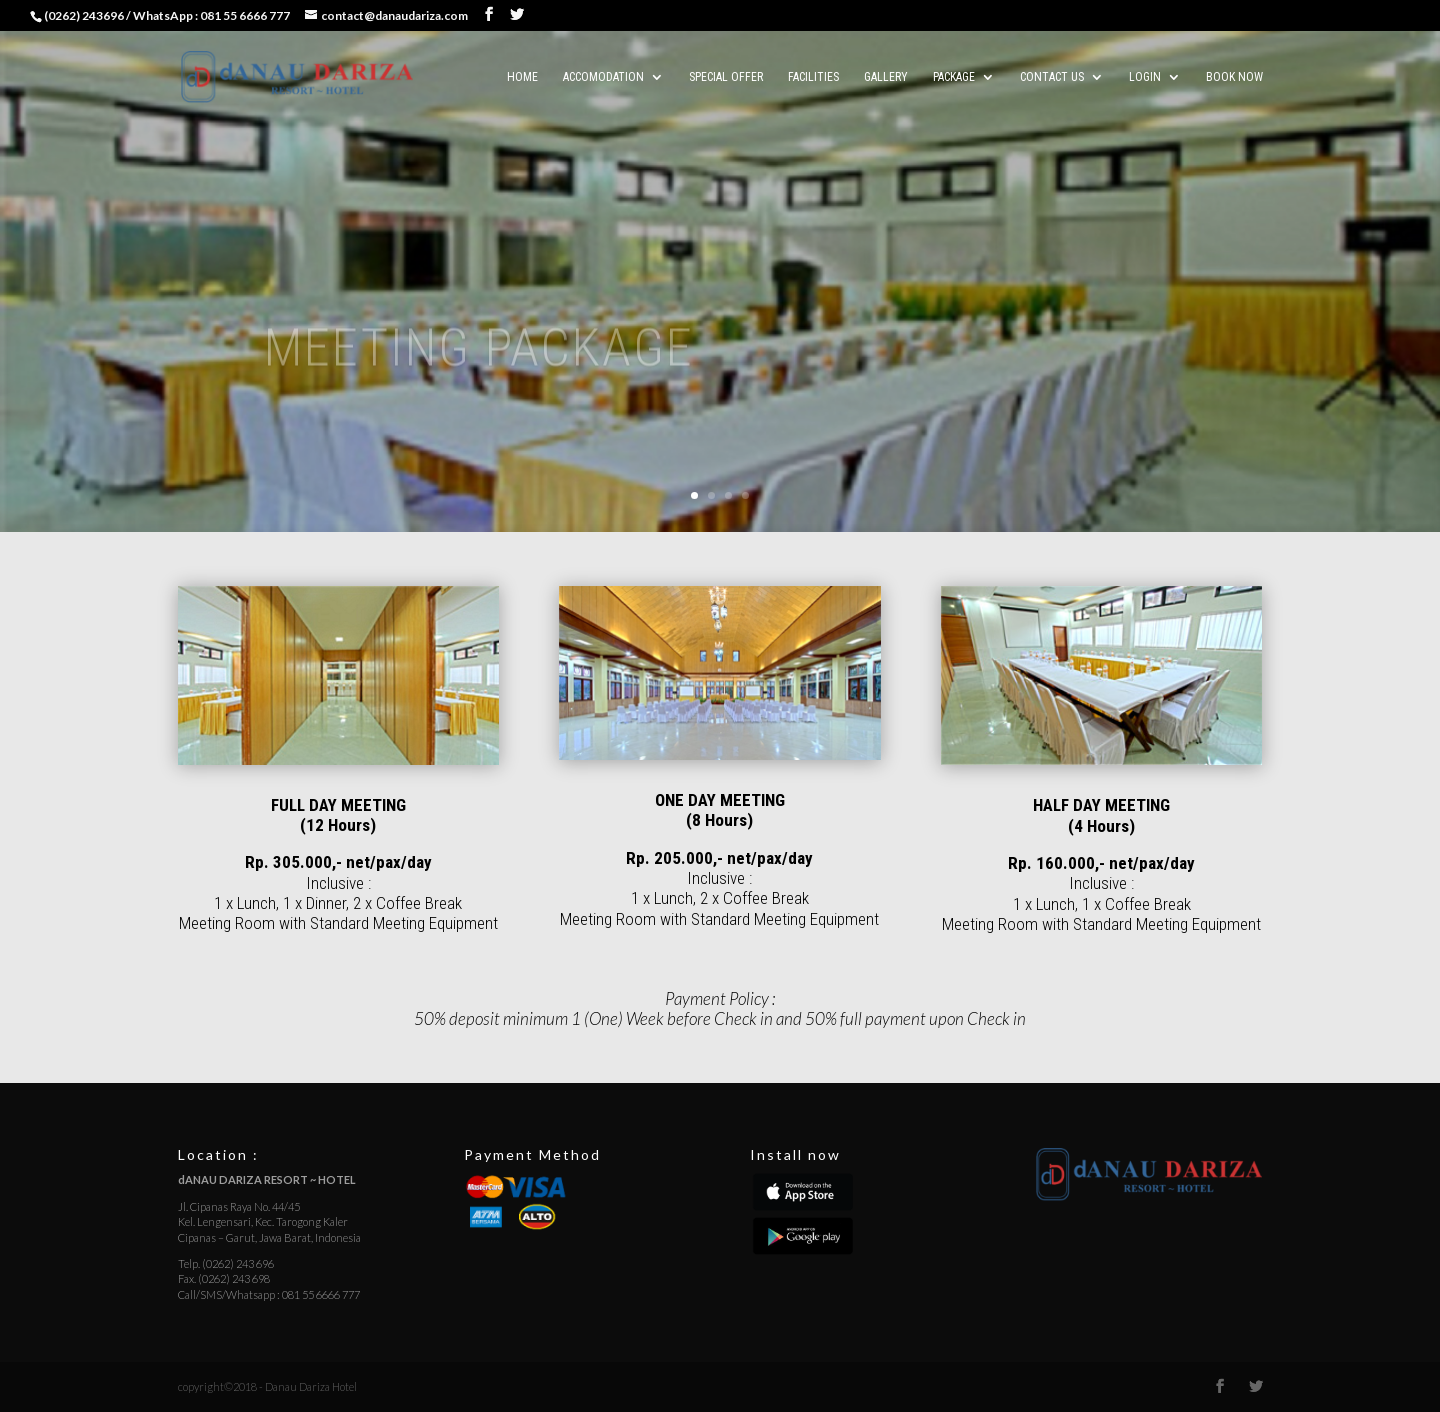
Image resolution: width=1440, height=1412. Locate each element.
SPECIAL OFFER (726, 77)
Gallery (886, 77)
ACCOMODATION (603, 77)
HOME (522, 77)
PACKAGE (954, 77)
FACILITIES (813, 77)
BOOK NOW (1234, 77)
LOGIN (1145, 77)
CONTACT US (1052, 77)
